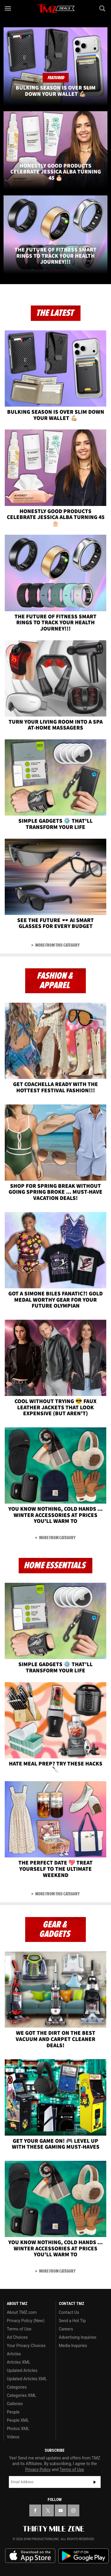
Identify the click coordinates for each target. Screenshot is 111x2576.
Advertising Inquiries (77, 2337)
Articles (14, 2353)
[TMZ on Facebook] (35, 2510)
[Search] (102, 8)
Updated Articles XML (27, 2378)
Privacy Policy (38, 2469)
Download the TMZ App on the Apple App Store (30, 2555)
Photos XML (18, 2428)
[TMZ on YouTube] (61, 2510)
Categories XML (21, 2395)
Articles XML (18, 2362)
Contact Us (69, 2312)
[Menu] (8, 8)
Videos (13, 2437)
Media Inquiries (73, 2345)
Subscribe (95, 2482)
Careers (66, 2329)
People (13, 2412)
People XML (18, 2420)
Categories (17, 2387)
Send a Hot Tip (72, 2320)
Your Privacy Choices (26, 2345)
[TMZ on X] (48, 2510)
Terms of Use (19, 2329)
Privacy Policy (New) (25, 2320)
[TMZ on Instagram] (73, 2510)
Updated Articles (22, 2370)
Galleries (15, 2403)
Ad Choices (17, 2337)
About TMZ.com (22, 2312)
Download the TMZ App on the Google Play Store (83, 2556)
